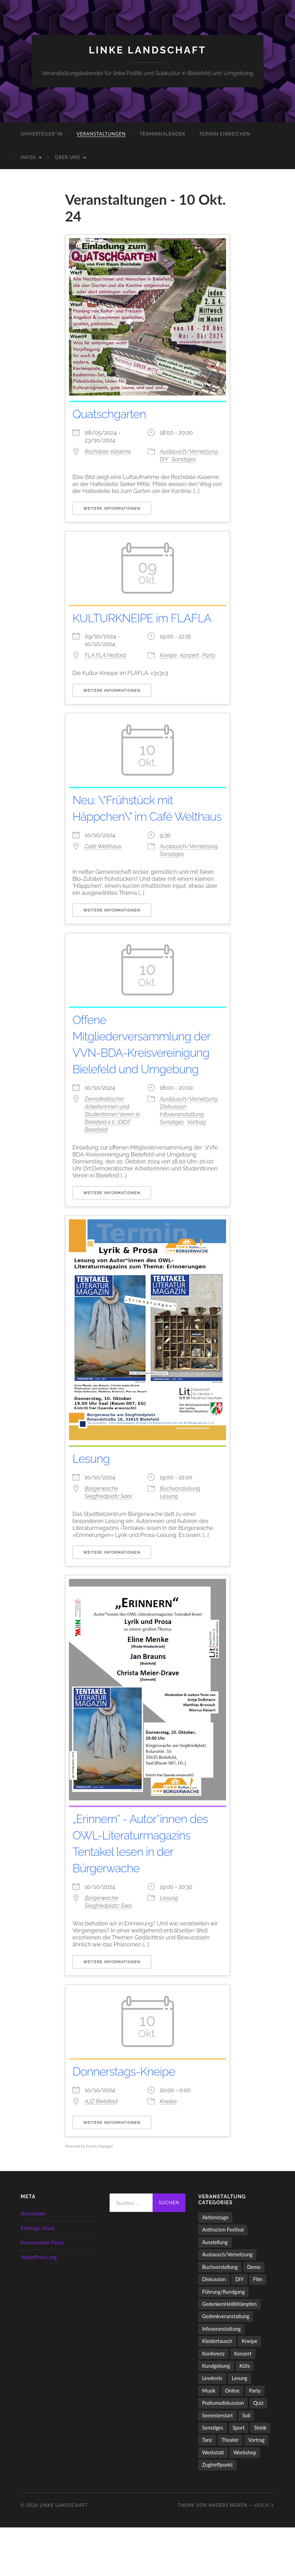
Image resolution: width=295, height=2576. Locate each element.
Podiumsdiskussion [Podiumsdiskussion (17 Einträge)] (223, 2451)
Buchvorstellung (180, 1537)
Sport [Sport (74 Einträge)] (239, 2476)
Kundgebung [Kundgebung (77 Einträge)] (216, 2414)
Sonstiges (183, 459)
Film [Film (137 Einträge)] (257, 2328)
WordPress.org (39, 2305)
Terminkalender (162, 134)
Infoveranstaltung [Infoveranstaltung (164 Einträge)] (221, 2377)
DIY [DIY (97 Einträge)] (239, 2328)
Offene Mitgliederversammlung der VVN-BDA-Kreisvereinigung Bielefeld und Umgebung (142, 1085)
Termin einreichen (224, 134)
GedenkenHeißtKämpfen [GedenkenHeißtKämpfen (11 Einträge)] (229, 2353)
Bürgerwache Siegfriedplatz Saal (108, 1541)
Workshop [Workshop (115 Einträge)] (244, 2501)
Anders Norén (228, 2553)
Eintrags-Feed (38, 2276)
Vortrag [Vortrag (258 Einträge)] (256, 2488)
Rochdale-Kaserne (108, 451)
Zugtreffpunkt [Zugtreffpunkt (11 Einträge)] (217, 2513)
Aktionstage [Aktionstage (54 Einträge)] (215, 2266)
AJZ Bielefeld (101, 2150)
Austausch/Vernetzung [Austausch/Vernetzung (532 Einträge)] (227, 2303)
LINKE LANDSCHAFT (148, 50)
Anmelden (33, 2261)
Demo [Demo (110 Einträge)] (253, 2316)
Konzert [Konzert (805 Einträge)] (243, 2402)
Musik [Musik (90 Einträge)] (208, 2439)
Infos (28, 157)
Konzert (189, 671)
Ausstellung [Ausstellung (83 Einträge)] (214, 2291)
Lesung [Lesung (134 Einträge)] (239, 2427)
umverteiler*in (42, 134)
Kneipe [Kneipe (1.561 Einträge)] (249, 2390)
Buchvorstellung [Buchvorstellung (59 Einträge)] (220, 2316)
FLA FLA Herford (105, 671)
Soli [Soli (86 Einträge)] (246, 2464)
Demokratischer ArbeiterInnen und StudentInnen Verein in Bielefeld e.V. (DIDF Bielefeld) (112, 1163)
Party (208, 671)
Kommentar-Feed (42, 2290)
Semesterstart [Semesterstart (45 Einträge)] (217, 2464)
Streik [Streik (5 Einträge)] (260, 2476)
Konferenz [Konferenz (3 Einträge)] (213, 2402)
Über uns (67, 157)
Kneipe (168, 671)
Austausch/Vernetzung (189, 451)
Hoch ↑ (264, 2553)
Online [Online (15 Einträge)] (232, 2439)
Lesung (92, 1507)
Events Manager (99, 2194)
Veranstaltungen (101, 134)
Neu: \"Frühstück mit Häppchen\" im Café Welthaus (127, 832)
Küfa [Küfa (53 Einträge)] (244, 2414)
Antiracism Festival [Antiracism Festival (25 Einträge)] (223, 2278)
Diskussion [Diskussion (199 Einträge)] (214, 2328)
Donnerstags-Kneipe (128, 2119)
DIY (164, 459)
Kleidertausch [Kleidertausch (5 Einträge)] (217, 2390)
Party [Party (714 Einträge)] (255, 2439)
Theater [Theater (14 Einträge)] (230, 2488)
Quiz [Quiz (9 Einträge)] (258, 2451)
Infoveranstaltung (182, 1163)
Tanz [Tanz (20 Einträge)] (207, 2488)
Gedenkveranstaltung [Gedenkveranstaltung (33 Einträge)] (225, 2365)
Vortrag (196, 1170)
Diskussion (173, 1155)
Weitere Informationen (111, 508)
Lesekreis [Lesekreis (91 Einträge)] (212, 2427)
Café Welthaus (103, 879)
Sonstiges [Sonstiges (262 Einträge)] (212, 2476)
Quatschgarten (112, 413)
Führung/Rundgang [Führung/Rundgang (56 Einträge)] (223, 2340)
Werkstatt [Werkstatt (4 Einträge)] (213, 2501)
